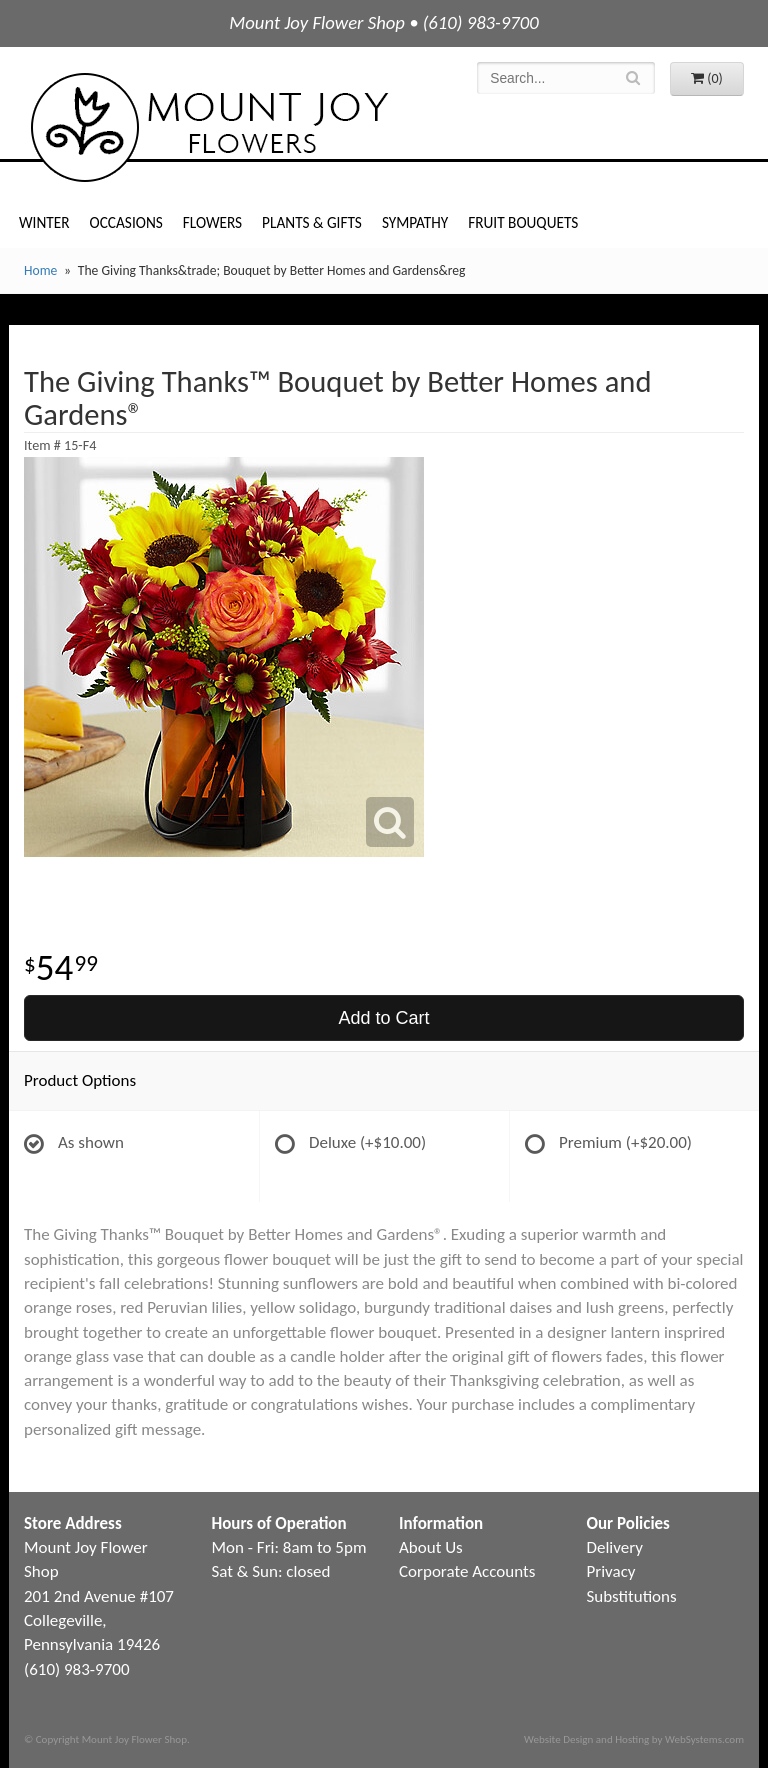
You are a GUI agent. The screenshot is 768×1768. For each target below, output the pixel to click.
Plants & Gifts (312, 222)
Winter (44, 222)
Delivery (615, 1547)
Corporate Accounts (467, 1571)
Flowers (212, 222)
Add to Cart (383, 1018)
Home (40, 270)
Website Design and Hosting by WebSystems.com (634, 1739)
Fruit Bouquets (523, 222)
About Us (431, 1547)
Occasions (126, 222)
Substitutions (632, 1596)
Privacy (611, 1571)
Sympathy (415, 222)
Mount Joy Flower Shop (208, 127)
